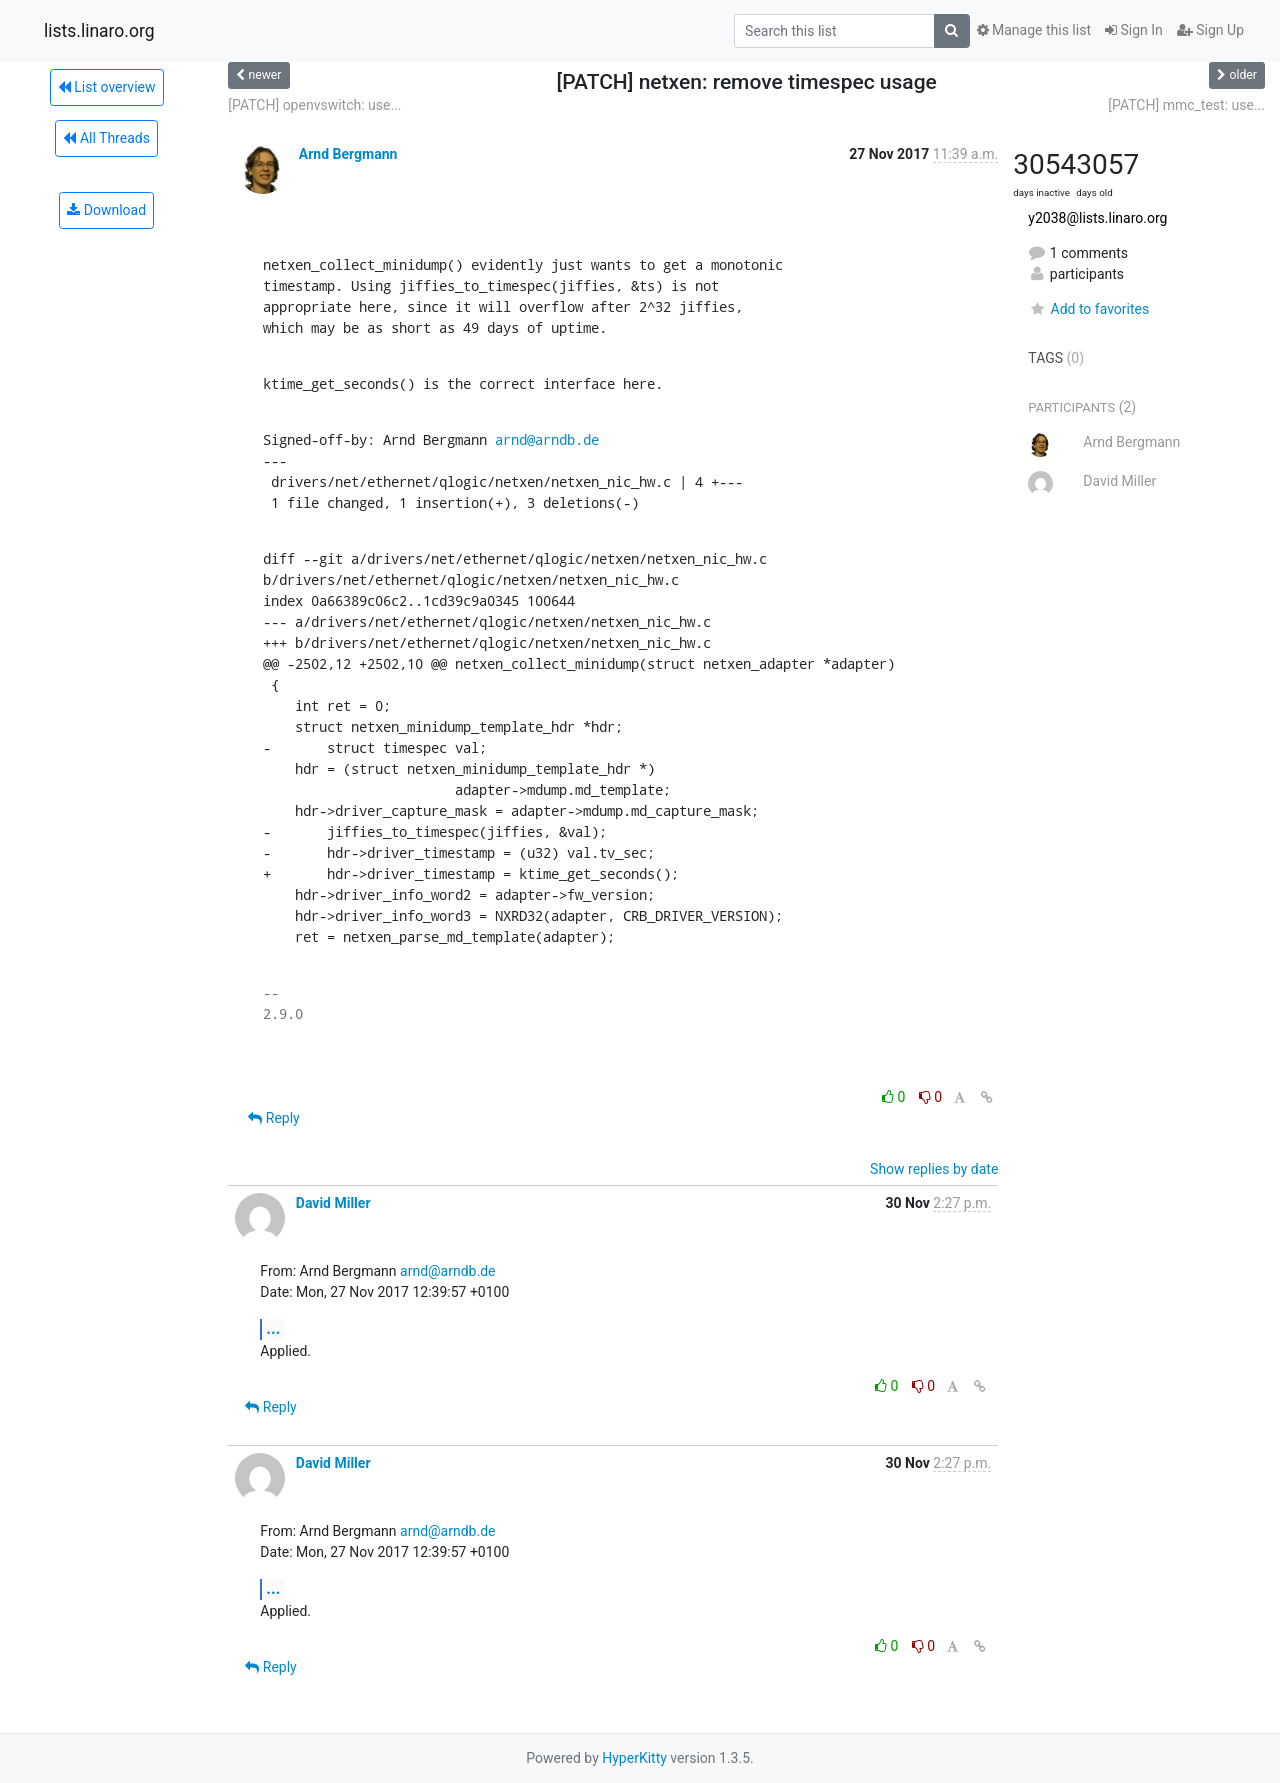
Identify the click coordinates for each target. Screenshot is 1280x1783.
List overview (107, 87)
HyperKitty (634, 1758)
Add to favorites (1088, 309)
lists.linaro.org (99, 31)
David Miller (333, 1203)
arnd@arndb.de (547, 439)
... (273, 1328)
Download (106, 210)
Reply (273, 1118)
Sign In (1134, 30)
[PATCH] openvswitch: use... (314, 105)
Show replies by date (934, 1169)
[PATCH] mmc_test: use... (1186, 105)
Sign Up (1210, 30)
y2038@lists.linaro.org (1097, 218)
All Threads (106, 138)
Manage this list (1034, 30)
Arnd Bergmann (348, 154)
